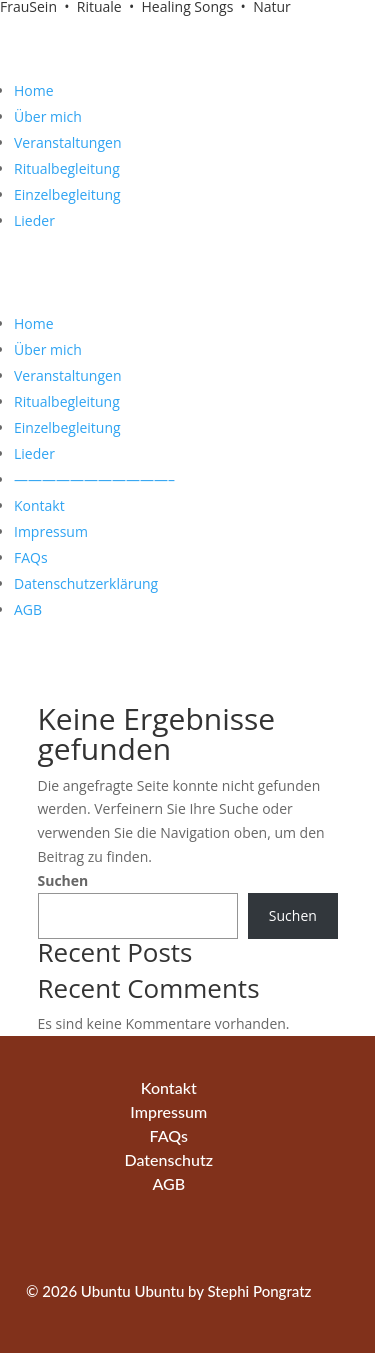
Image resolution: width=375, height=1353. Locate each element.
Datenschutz (168, 1159)
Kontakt (39, 505)
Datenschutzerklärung (86, 583)
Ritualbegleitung (67, 168)
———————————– (94, 479)
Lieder (34, 220)
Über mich (48, 116)
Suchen (63, 880)
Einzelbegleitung (67, 194)
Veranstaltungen (67, 142)
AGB (28, 609)
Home (34, 90)
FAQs (31, 557)
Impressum (51, 531)
